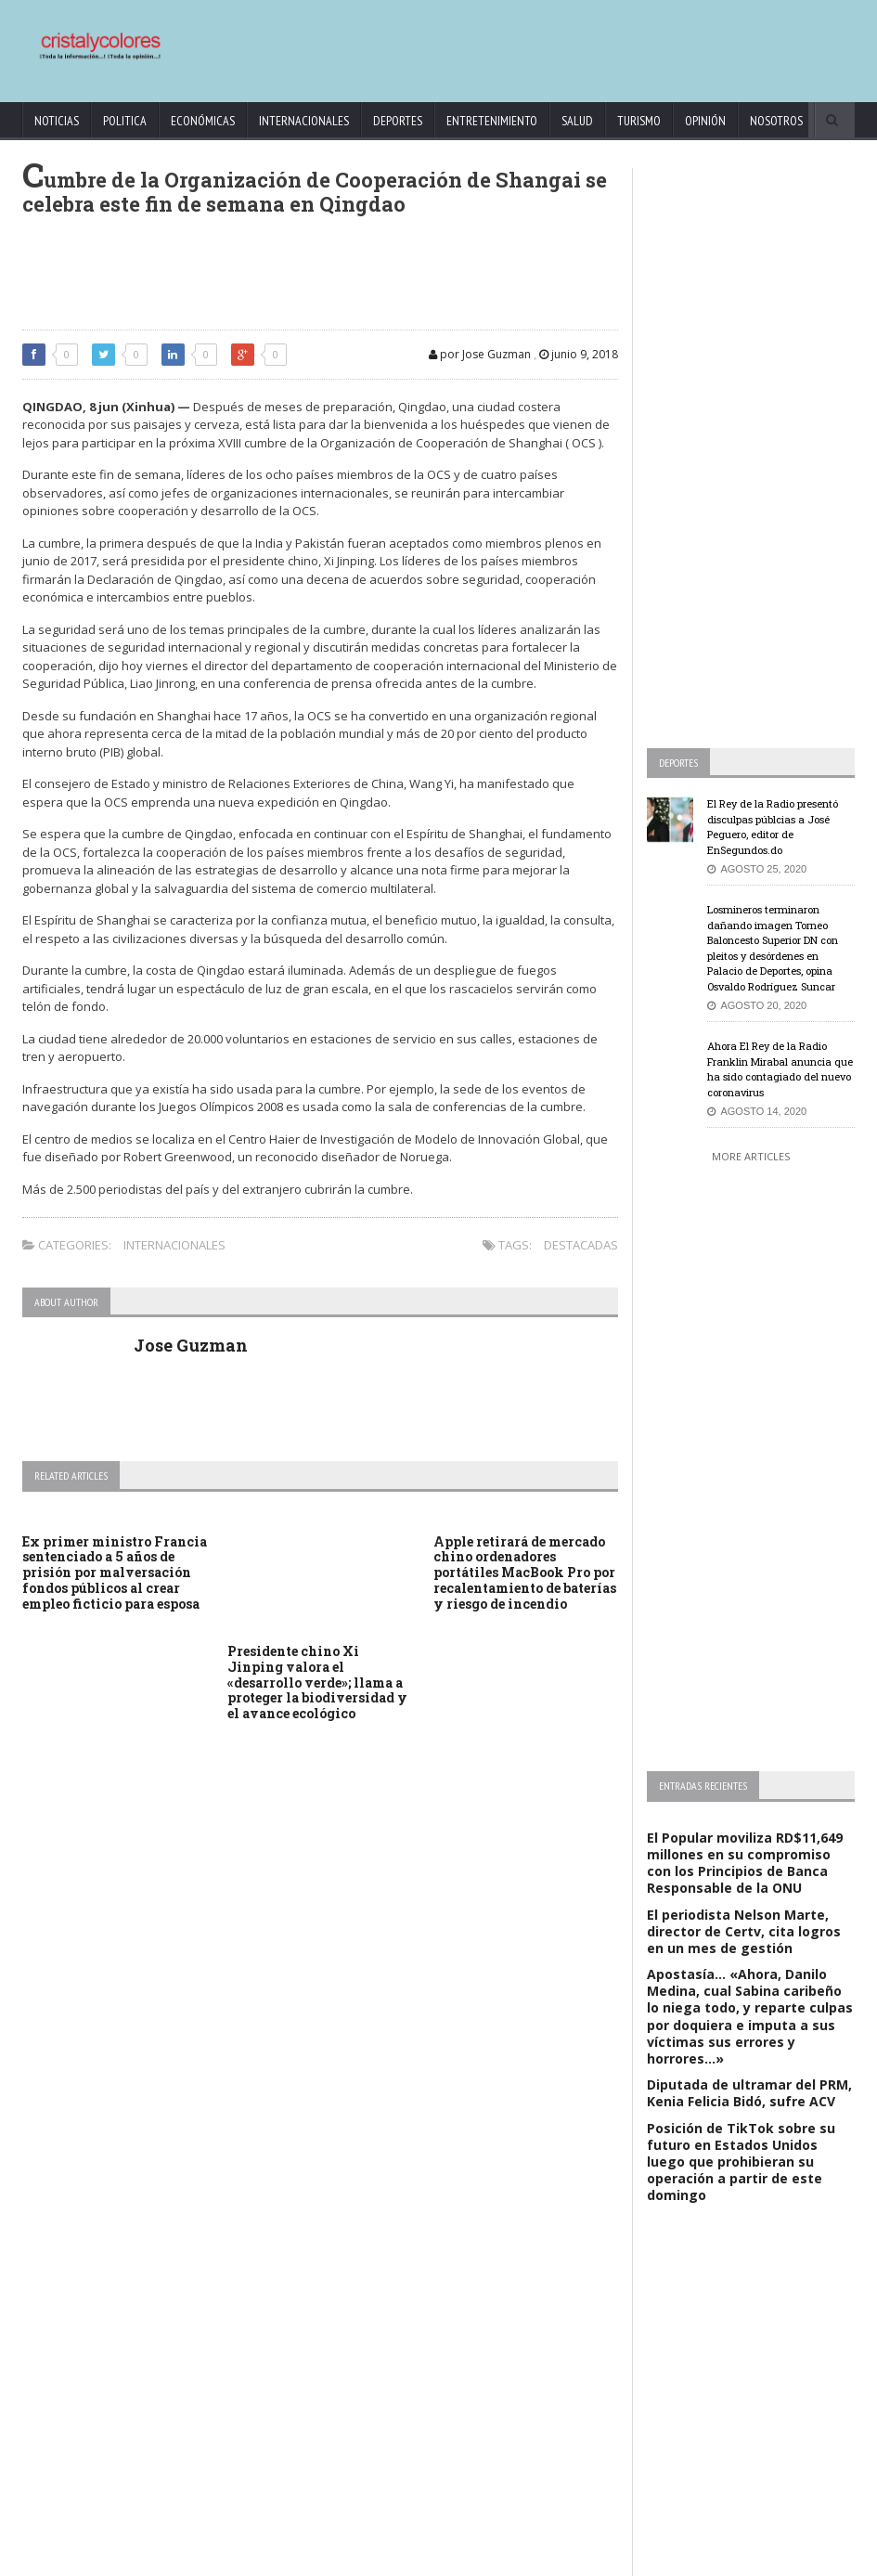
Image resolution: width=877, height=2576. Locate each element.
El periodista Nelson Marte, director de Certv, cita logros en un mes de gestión (744, 1931)
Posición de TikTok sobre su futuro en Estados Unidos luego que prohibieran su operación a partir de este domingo (741, 2162)
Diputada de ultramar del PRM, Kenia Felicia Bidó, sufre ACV (749, 2093)
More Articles (751, 1156)
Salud (577, 120)
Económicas (203, 120)
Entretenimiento (491, 120)
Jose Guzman (191, 1345)
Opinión (705, 120)
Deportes (397, 120)
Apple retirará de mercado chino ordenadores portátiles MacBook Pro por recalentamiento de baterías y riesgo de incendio (524, 1572)
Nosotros (776, 120)
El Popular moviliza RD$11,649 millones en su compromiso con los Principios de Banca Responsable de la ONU (745, 1863)
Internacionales (304, 120)
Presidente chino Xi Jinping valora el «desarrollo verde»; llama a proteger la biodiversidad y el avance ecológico (317, 1682)
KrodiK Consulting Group (425, 2559)
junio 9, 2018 (578, 354)
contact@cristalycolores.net (559, 2559)
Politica (125, 120)
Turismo (639, 120)
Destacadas (581, 1244)
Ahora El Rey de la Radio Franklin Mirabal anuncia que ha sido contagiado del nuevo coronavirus (780, 1069)
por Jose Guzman (480, 354)
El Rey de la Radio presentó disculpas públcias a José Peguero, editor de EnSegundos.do (772, 826)
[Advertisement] (503, 42)
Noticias (56, 120)
